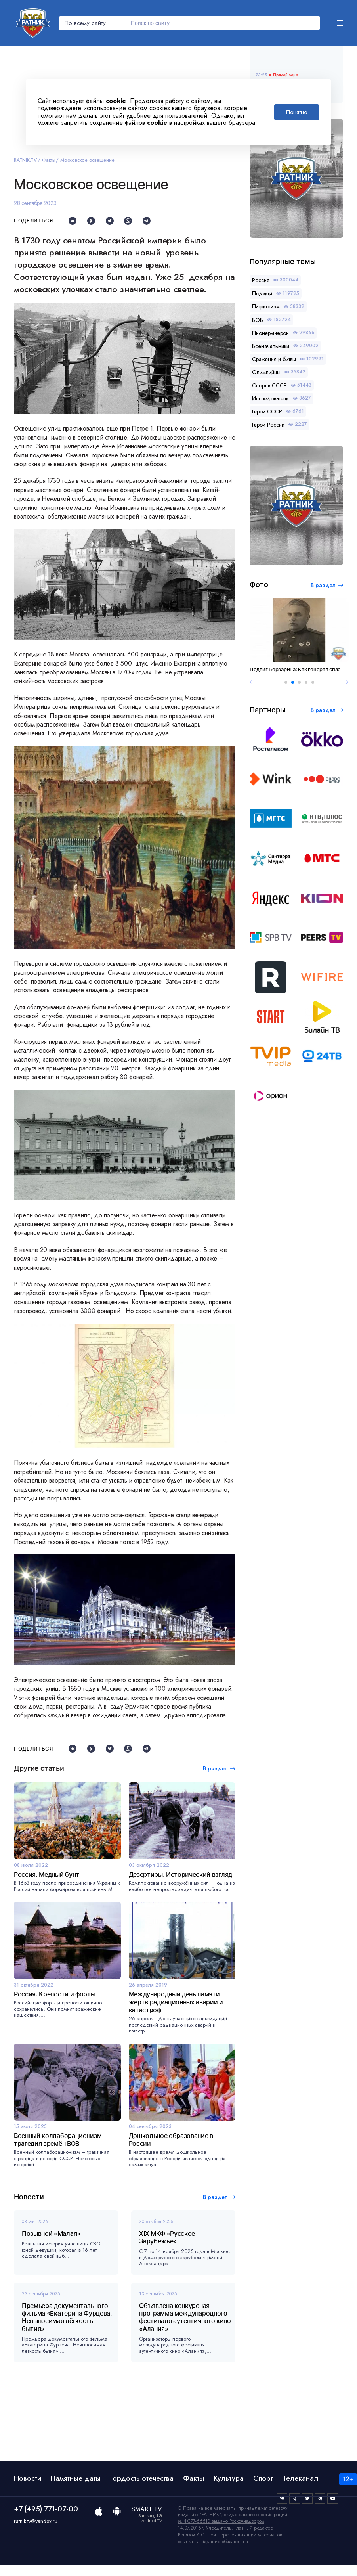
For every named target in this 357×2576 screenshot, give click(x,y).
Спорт (263, 2478)
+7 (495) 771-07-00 (46, 2509)
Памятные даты (76, 2478)
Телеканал (300, 2478)
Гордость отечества (142, 2478)
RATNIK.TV (25, 160)
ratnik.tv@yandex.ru (35, 2521)
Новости (27, 2478)
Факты (48, 160)
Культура (229, 2478)
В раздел (215, 2197)
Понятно (296, 112)
